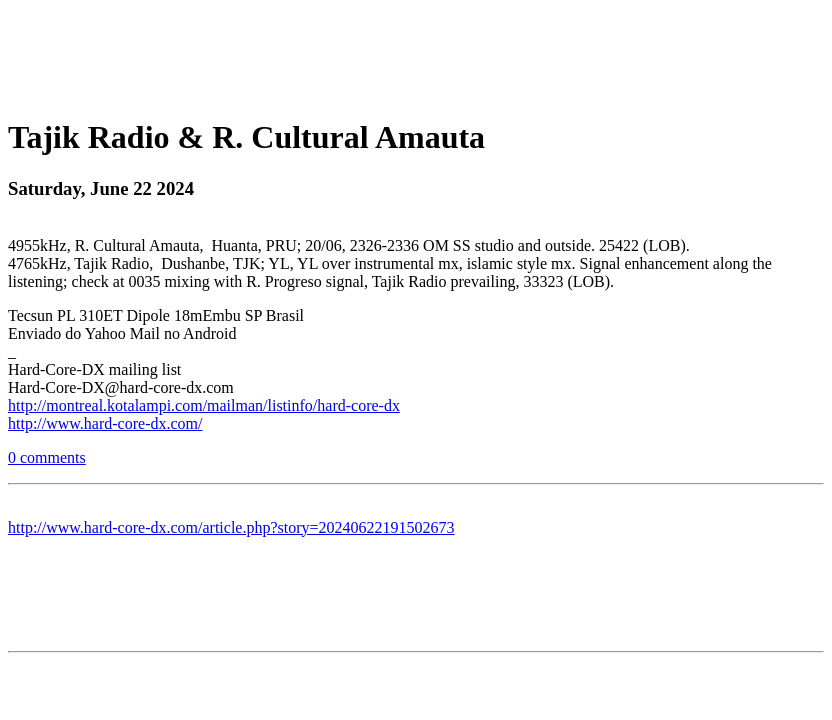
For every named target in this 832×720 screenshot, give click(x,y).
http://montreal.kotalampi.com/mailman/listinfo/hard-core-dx (204, 405)
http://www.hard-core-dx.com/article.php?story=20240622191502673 (231, 527)
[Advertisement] (416, 53)
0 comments (47, 457)
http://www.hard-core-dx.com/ (105, 423)
